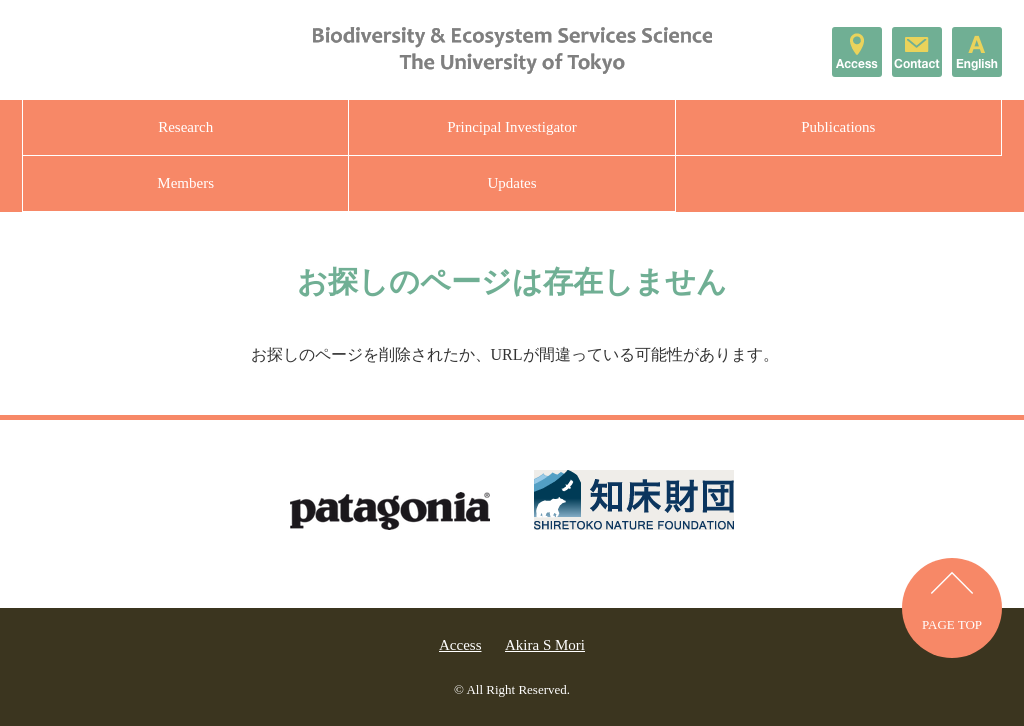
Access (460, 645)
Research (185, 127)
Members (185, 183)
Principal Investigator (512, 127)
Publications (838, 127)
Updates (511, 183)
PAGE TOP (952, 624)
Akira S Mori (545, 645)
